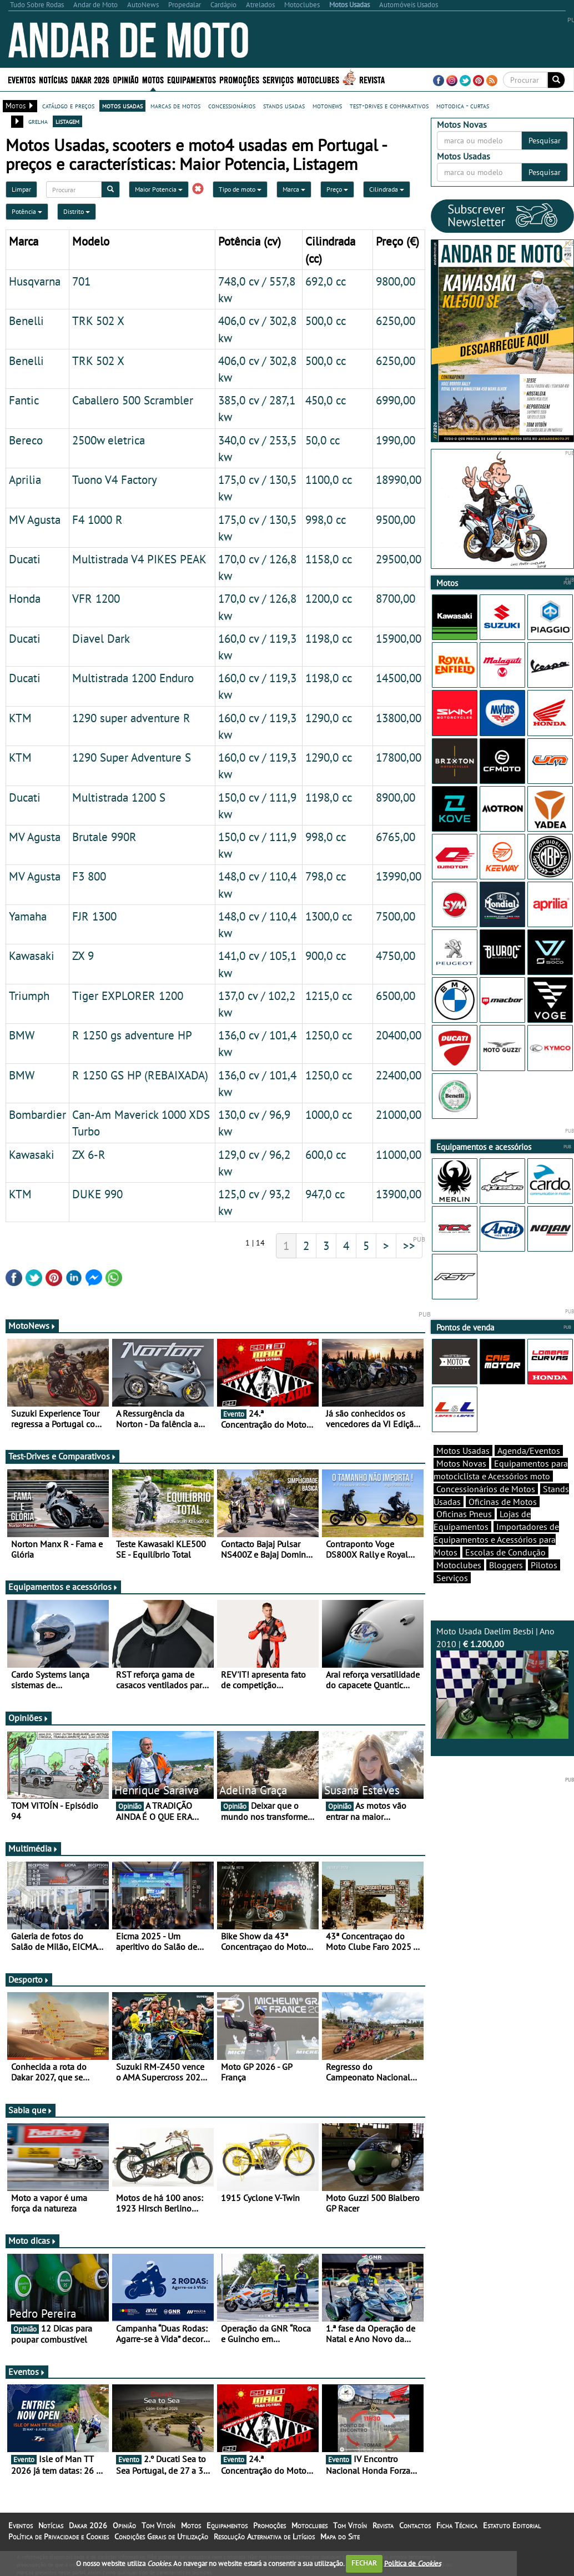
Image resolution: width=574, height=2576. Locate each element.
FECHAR (364, 2563)
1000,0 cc (328, 1114)
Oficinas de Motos (503, 1501)
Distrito (76, 211)
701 (81, 281)
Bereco (26, 440)
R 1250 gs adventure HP (132, 1035)
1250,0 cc (328, 1035)
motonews (327, 106)
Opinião (126, 79)
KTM (20, 718)
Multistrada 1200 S (118, 797)
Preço (337, 189)
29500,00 (398, 559)
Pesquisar (544, 141)
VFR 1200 (96, 598)
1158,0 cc (328, 559)
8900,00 (395, 797)
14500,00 (398, 678)
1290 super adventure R (131, 718)
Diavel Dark (101, 638)
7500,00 (395, 916)
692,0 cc (325, 281)
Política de (412, 2563)
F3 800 (89, 876)
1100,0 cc (328, 479)
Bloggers (506, 1564)
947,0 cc (325, 1194)
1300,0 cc (328, 916)
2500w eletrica (108, 440)
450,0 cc (325, 400)
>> (409, 1245)
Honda (25, 598)
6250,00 (395, 320)
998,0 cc (325, 519)
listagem (67, 121)
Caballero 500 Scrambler (132, 400)
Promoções (239, 79)
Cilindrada (386, 189)
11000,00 (398, 1154)
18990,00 (398, 479)
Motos (153, 79)
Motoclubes (318, 79)
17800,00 (398, 757)
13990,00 (398, 876)
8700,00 (395, 598)
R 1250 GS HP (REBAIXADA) (140, 1075)
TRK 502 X (98, 320)
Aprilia (25, 479)
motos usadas (122, 106)
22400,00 (398, 1075)
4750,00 (395, 955)
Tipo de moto (240, 189)
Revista (372, 79)
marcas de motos (175, 106)
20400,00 (398, 1035)
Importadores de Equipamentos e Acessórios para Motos (496, 1539)
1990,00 (395, 440)
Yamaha (28, 916)
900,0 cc (325, 955)
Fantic (24, 400)
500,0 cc (325, 320)
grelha (38, 121)
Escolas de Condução (505, 1552)
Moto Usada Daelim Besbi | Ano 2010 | (502, 1682)
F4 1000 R (97, 519)
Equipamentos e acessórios (63, 1586)
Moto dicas (32, 2240)
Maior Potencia (159, 189)
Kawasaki (31, 955)
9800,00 (395, 281)
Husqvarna (35, 281)
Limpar (21, 189)
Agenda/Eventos (528, 1450)
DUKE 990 (97, 1194)
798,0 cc (325, 876)
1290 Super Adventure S (131, 757)
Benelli (26, 320)
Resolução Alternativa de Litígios (264, 2537)
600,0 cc (325, 1154)
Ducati (25, 559)
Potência (27, 211)
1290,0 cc (328, 718)
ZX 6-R (88, 1154)
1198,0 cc (328, 638)
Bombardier (37, 1114)
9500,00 (395, 519)
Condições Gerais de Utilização (161, 2537)
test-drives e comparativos (389, 106)
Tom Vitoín (158, 2525)
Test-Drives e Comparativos (62, 1456)
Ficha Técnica (456, 2525)
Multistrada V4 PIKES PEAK (139, 559)
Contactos (415, 2525)
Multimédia (33, 1848)
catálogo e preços (68, 106)
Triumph (29, 995)
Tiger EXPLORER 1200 (127, 995)
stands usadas (284, 106)
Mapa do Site (340, 2537)
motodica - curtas (462, 106)
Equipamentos (191, 79)
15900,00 (398, 638)
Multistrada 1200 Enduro (133, 678)
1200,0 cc (328, 598)
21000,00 (398, 1114)
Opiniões (28, 1717)
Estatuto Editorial (512, 2525)
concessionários (231, 106)
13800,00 (398, 718)
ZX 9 (83, 955)
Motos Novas (461, 1463)
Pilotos (544, 1564)
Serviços (278, 79)
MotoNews (32, 1325)
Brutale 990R (104, 836)
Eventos (22, 79)
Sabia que (30, 2109)
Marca (294, 189)
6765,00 (395, 836)
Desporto (28, 1979)
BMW (21, 1035)
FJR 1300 (94, 916)
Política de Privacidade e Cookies (58, 2537)
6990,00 (395, 400)
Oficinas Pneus (464, 1513)
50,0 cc (322, 440)
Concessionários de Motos (485, 1488)
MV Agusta (35, 519)
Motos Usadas (463, 1450)
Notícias (53, 79)
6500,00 (395, 995)
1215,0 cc (328, 995)
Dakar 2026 (90, 79)
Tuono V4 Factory (114, 479)
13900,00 (398, 1194)
